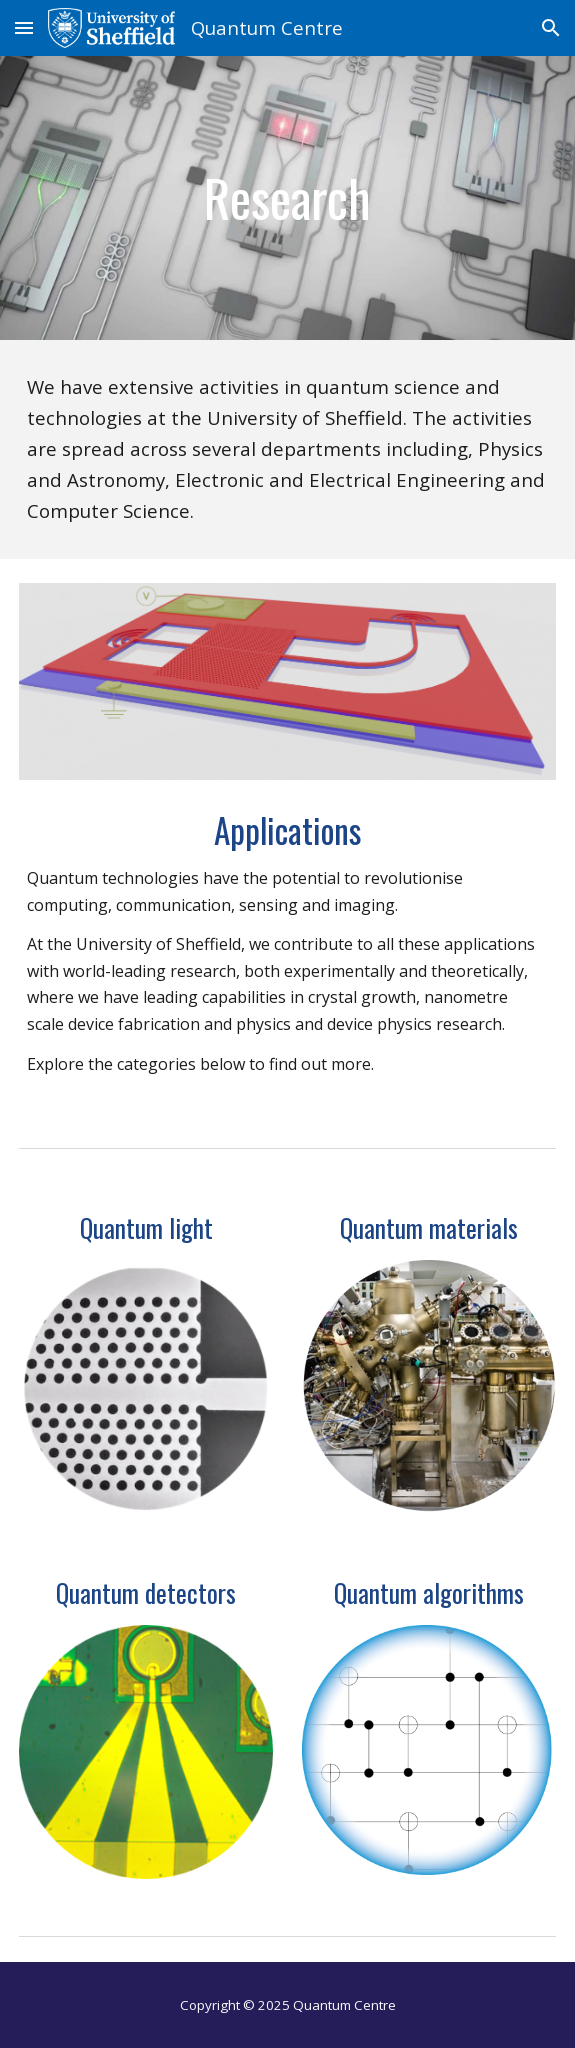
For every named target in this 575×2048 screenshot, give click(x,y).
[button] (24, 27)
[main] (287, 198)
